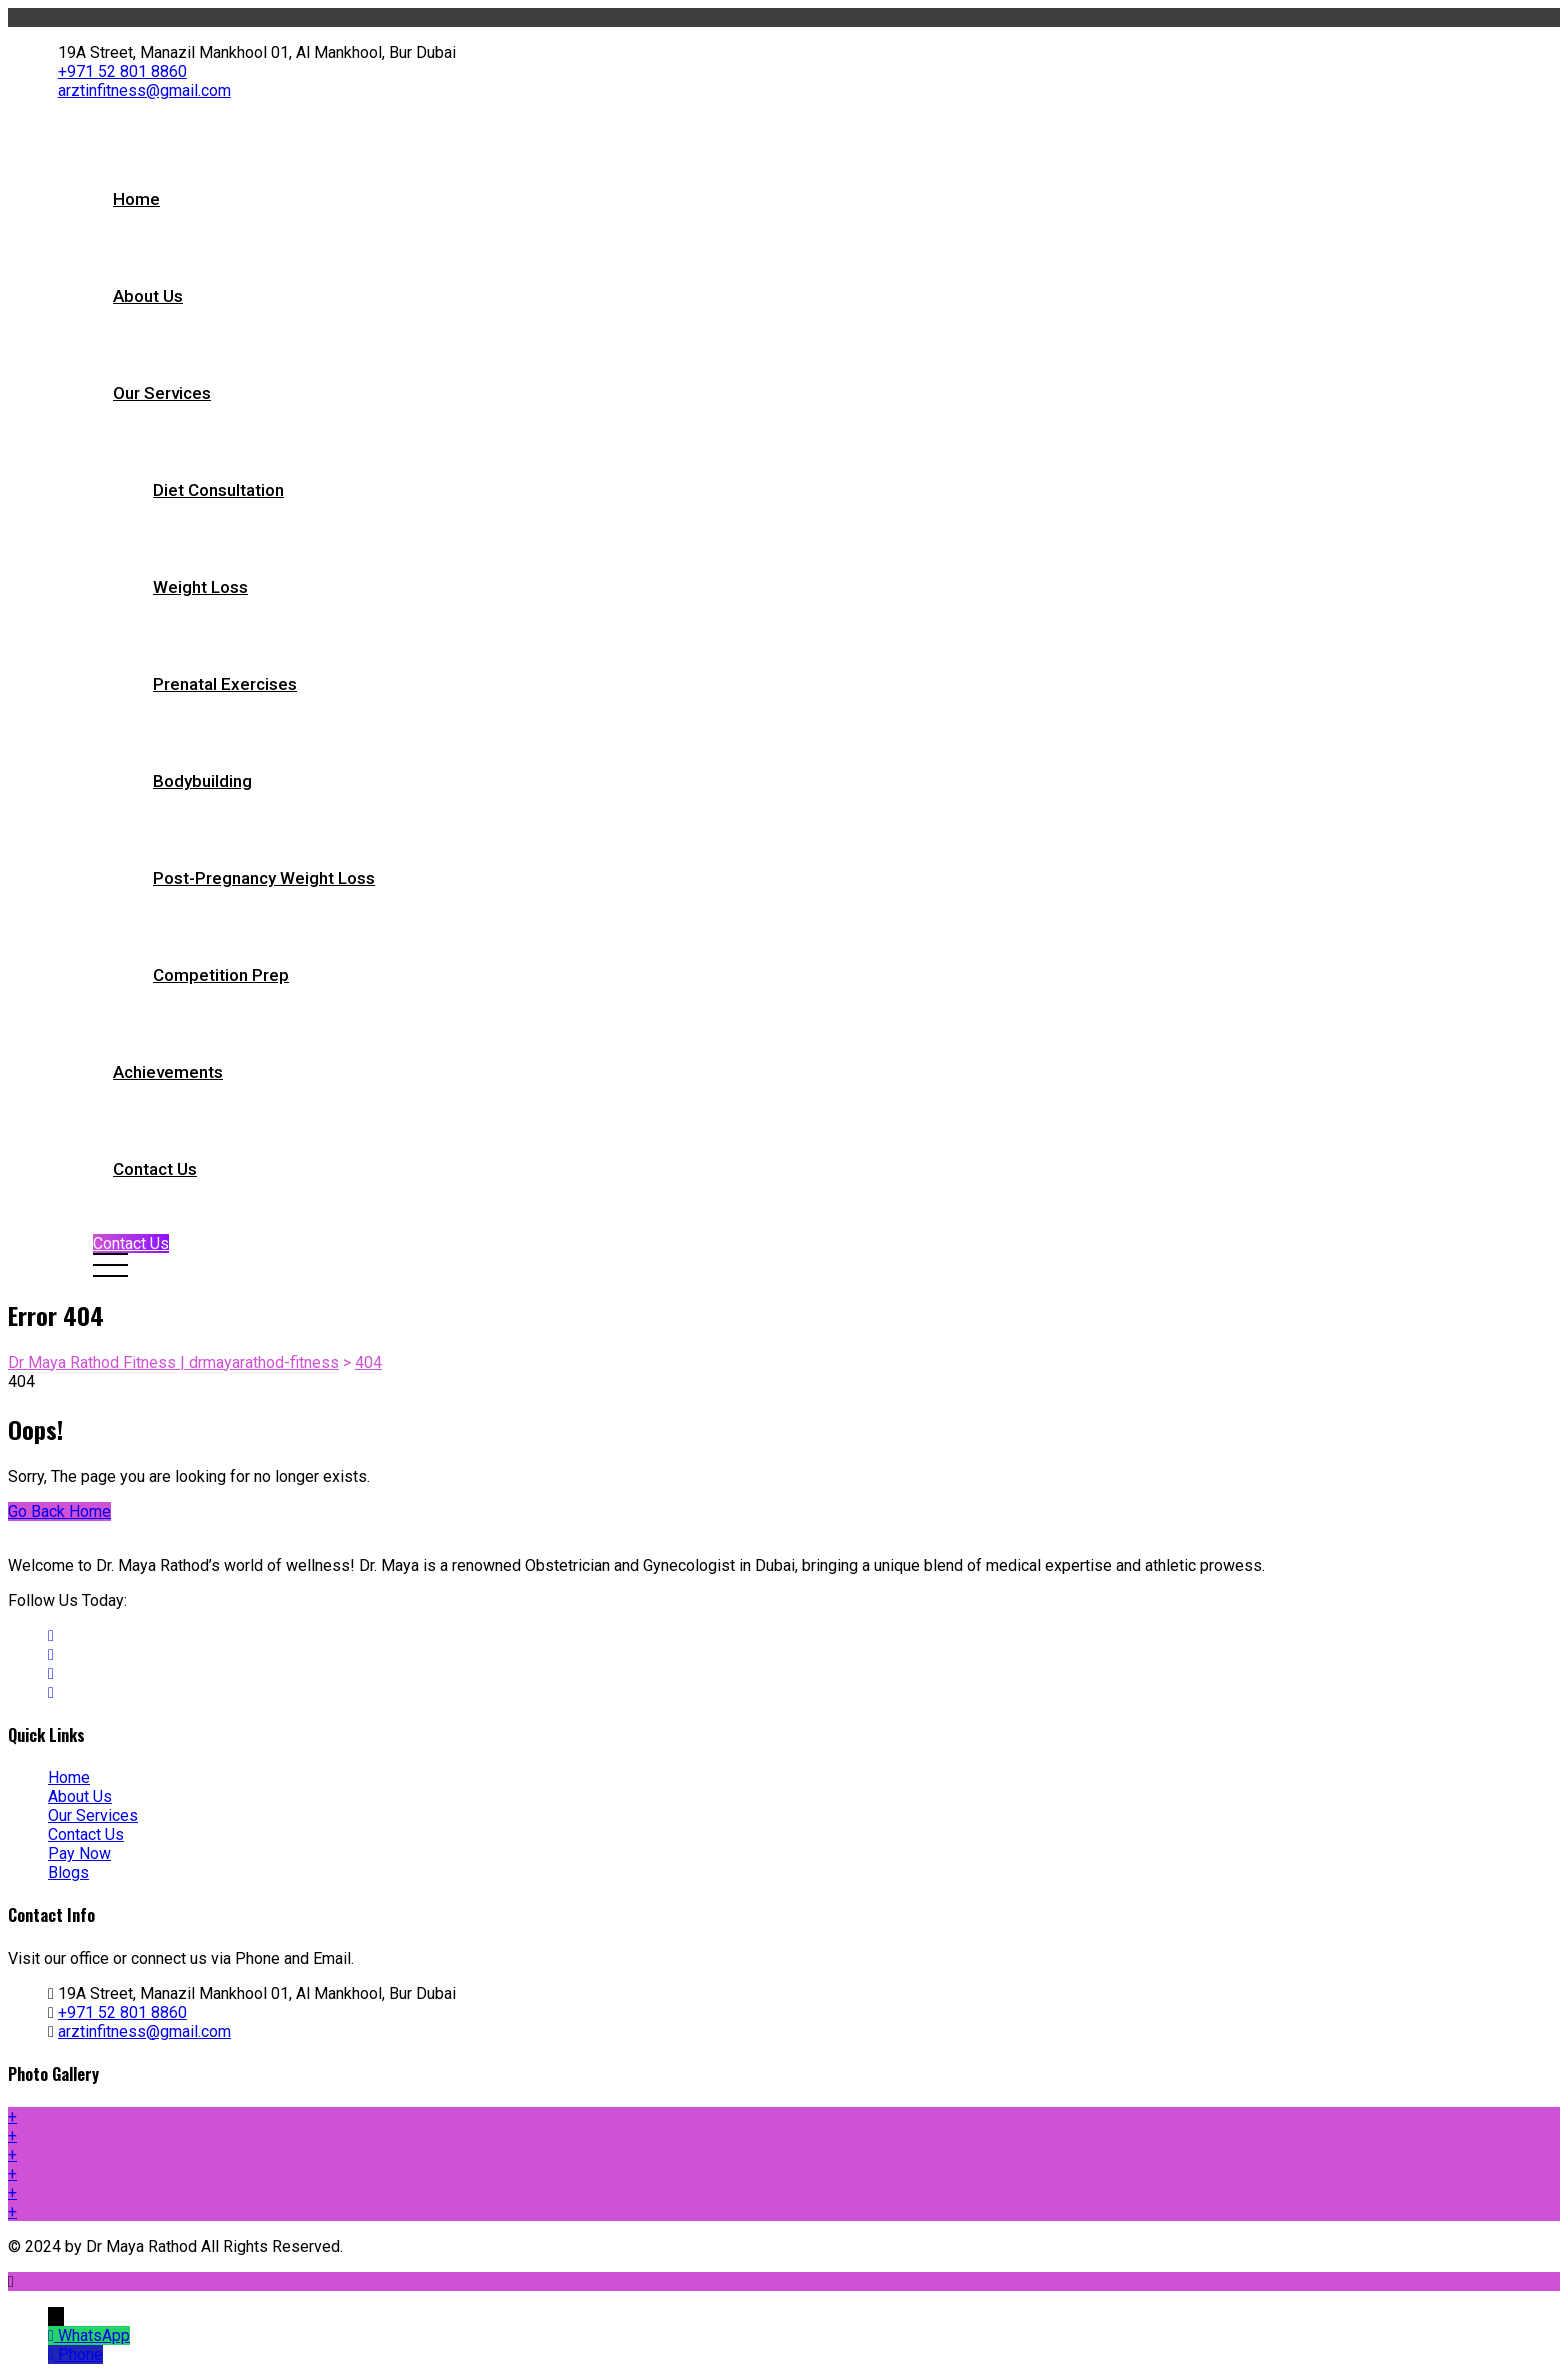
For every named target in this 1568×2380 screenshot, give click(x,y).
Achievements (168, 1072)
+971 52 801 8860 (122, 71)
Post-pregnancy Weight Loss (264, 878)
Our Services (162, 393)
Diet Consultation (218, 490)
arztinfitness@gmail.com (144, 90)
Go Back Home (59, 1511)
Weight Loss (200, 587)
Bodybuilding (202, 781)
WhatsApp (94, 2335)
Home (136, 199)
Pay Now (79, 1853)
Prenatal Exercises (225, 684)
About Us (148, 296)
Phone (80, 2354)
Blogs (68, 1872)
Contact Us (155, 1169)
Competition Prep (221, 975)
